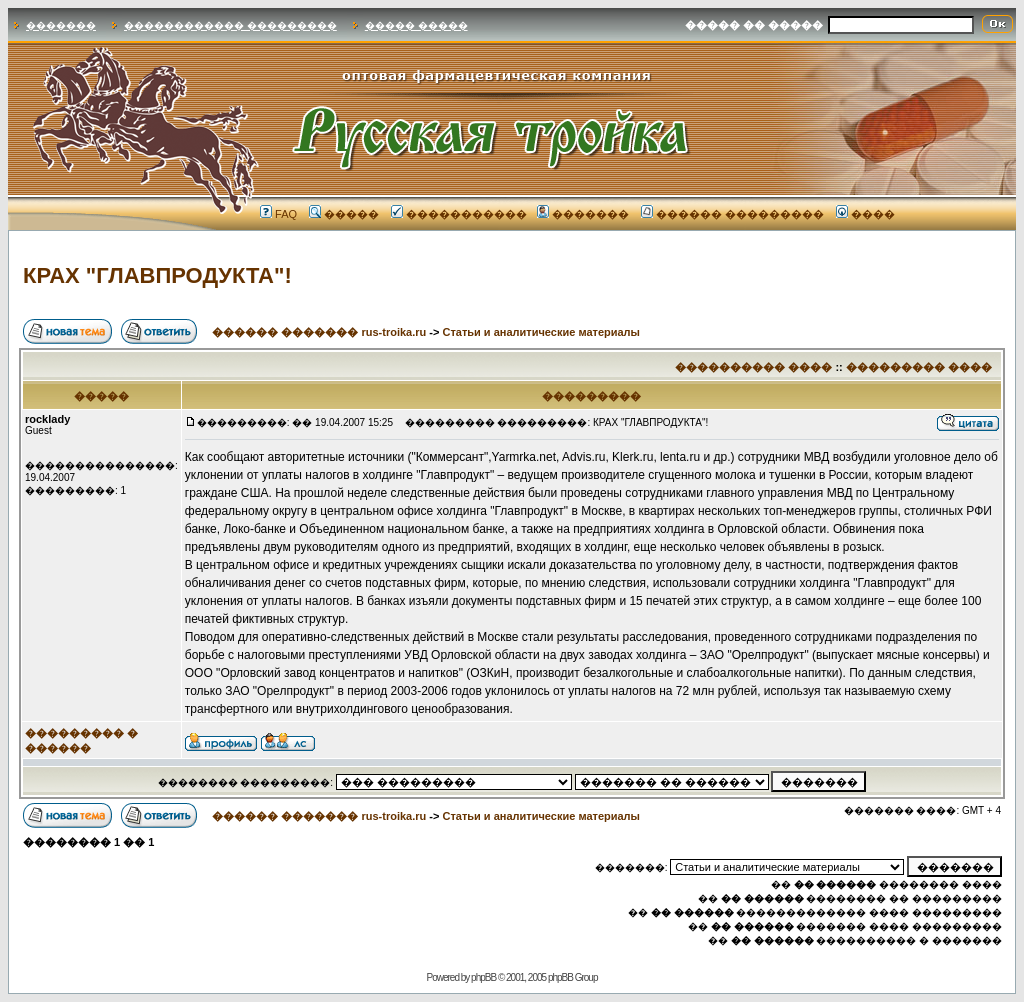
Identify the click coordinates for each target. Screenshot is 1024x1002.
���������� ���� (753, 367)
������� (61, 25)
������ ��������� (732, 214)
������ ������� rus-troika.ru (319, 332)
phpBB (483, 977)
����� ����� (416, 25)
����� (344, 214)
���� (865, 214)
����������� (459, 214)
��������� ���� (919, 367)
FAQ (278, 214)
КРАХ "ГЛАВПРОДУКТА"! (157, 275)
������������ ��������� (230, 25)
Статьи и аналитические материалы (541, 332)
